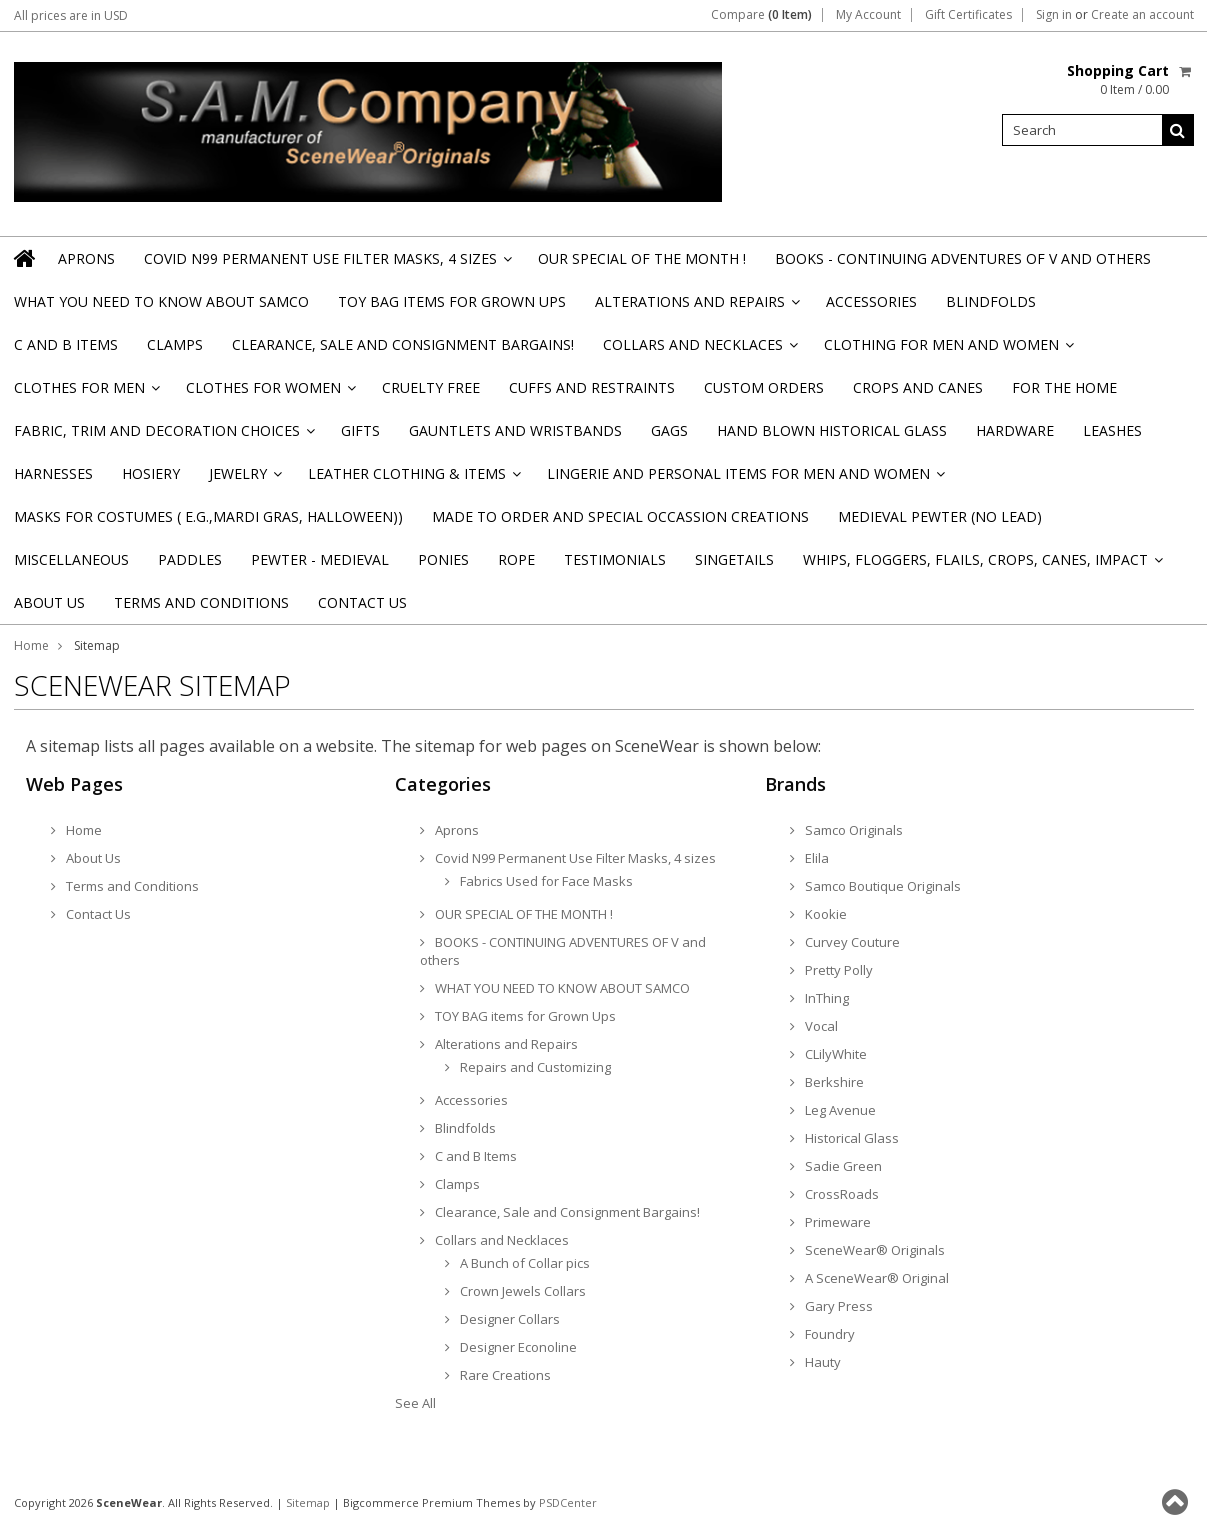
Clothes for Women (269, 393)
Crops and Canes (918, 387)
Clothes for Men (85, 393)
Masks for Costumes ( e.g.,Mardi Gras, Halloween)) (208, 516)
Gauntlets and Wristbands (515, 430)
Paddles (190, 559)
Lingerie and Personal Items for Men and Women (744, 479)
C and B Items (66, 344)
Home (31, 645)
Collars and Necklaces (699, 350)
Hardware (1015, 430)
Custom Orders (764, 387)
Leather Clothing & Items (413, 479)
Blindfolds (991, 301)
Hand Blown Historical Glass (832, 430)
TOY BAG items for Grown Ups (452, 301)
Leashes (1112, 430)
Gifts (360, 430)
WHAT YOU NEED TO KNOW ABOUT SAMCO (161, 301)
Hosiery (151, 473)
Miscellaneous (71, 559)
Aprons (86, 258)
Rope (516, 559)
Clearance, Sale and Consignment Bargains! (403, 344)
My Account (868, 15)
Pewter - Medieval (320, 559)
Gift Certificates (968, 15)
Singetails (734, 559)
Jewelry (244, 479)
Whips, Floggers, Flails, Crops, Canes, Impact (981, 565)
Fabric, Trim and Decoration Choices (163, 436)
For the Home (1064, 387)
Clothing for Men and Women (947, 350)
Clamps (175, 344)
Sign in (1054, 15)
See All (415, 1403)
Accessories (871, 301)
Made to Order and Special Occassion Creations (620, 516)
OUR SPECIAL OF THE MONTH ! (642, 258)
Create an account (1142, 15)
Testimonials (615, 559)
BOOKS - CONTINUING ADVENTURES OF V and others (963, 258)
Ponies (443, 559)
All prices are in (71, 15)
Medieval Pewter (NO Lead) (940, 516)
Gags (669, 430)
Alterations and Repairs (696, 307)
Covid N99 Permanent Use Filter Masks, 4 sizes (326, 264)
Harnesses (53, 473)
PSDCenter (568, 1502)
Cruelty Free (431, 387)
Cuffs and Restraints (592, 387)
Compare (761, 15)
